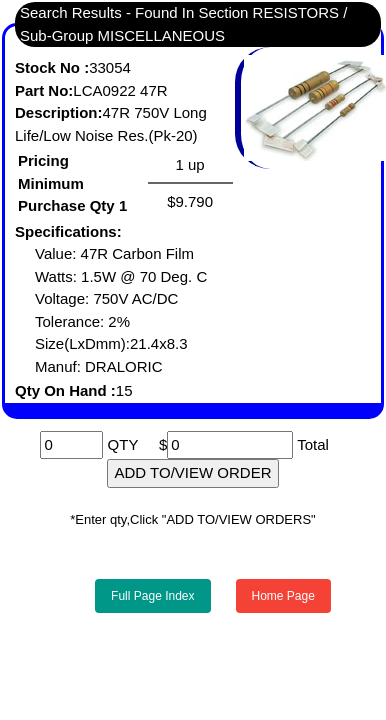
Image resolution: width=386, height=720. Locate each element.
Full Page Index (152, 596)
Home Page (283, 596)
